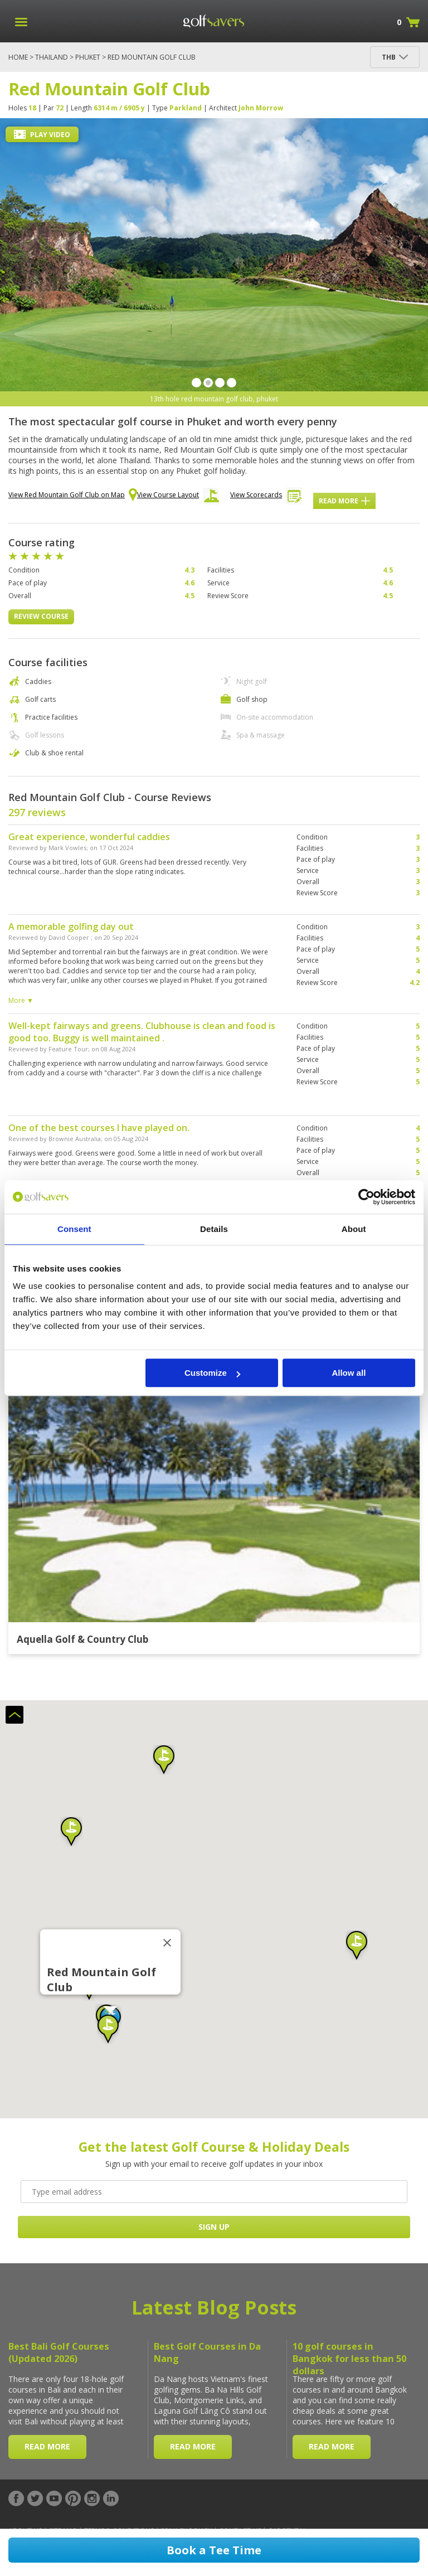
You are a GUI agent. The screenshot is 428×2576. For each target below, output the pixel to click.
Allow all (349, 1372)
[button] (71, 1832)
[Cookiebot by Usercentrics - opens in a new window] (366, 1196)
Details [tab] (214, 1229)
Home (18, 57)
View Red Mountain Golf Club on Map (72, 495)
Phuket (87, 57)
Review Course (41, 616)
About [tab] (354, 1229)
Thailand (51, 57)
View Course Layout (178, 498)
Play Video (42, 134)
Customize (212, 1372)
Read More (344, 501)
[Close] (167, 1942)
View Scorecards (266, 497)
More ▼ (20, 1000)
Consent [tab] (74, 1229)
